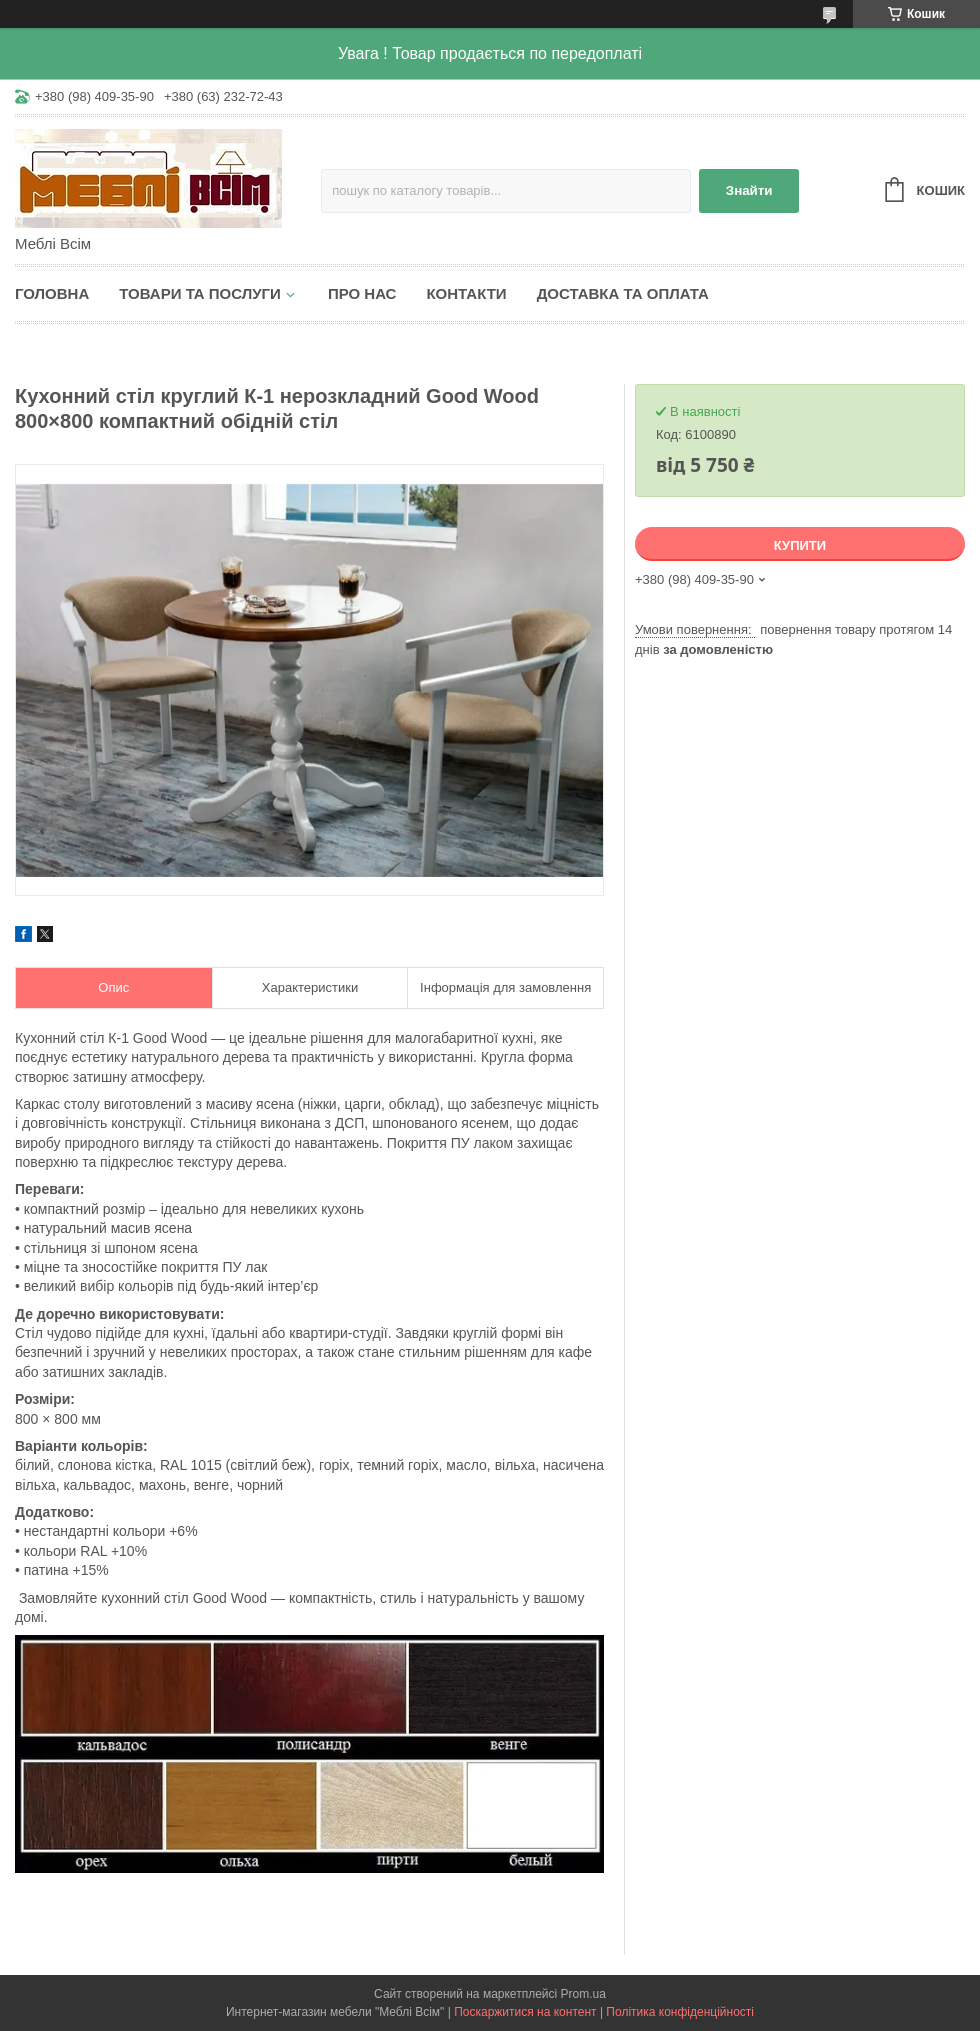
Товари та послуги (200, 293)
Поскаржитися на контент (525, 2012)
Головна (52, 293)
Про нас (362, 293)
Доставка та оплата (623, 293)
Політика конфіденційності (680, 2012)
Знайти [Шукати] (749, 190)
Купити (800, 545)
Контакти (466, 293)
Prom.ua (583, 1994)
